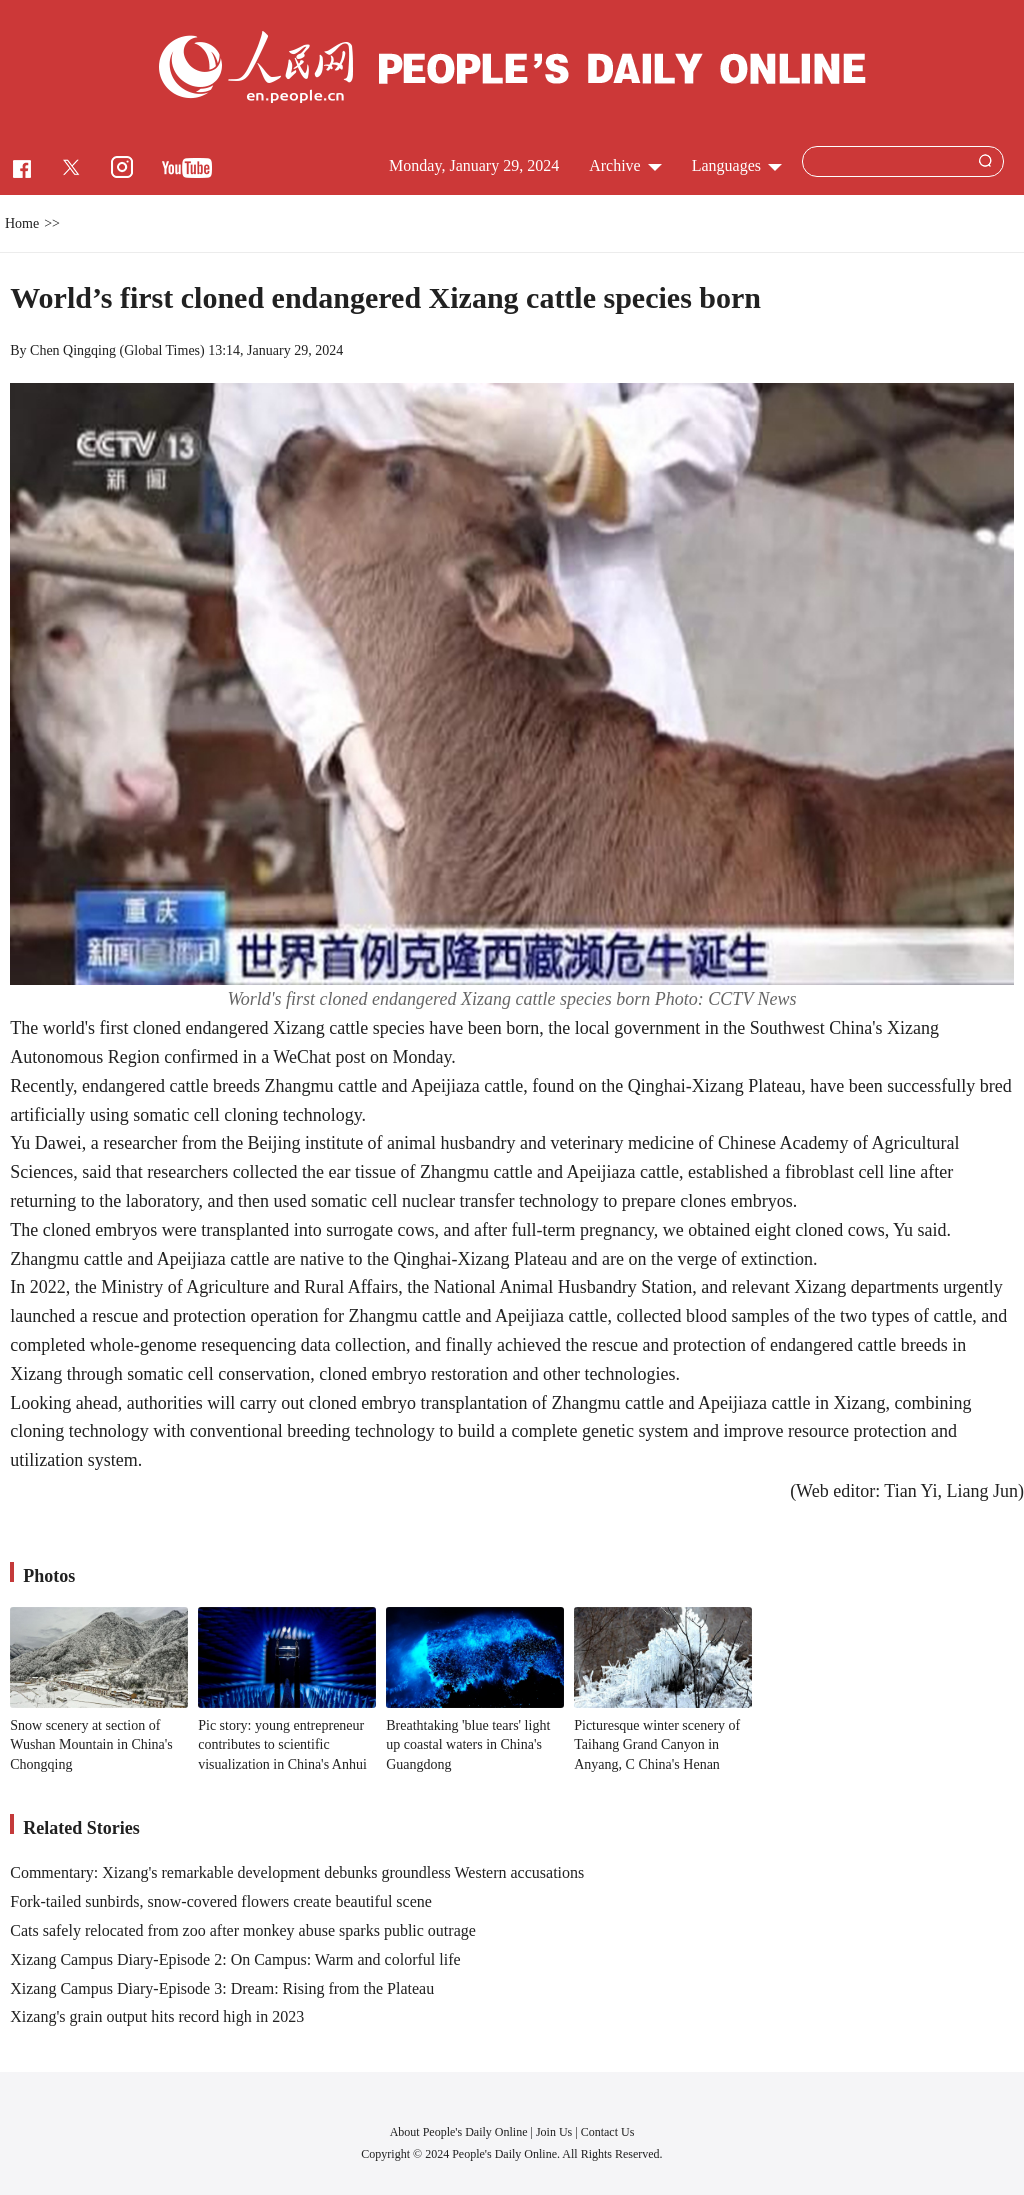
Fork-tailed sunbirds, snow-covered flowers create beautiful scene (221, 1901)
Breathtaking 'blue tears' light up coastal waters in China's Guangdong (468, 1745)
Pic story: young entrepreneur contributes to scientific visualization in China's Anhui (282, 1745)
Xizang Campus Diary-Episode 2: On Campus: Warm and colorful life (235, 1959)
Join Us (555, 2132)
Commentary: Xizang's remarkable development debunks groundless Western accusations (297, 1872)
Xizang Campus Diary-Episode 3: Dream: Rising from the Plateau (222, 1988)
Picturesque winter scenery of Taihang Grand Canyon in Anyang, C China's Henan (657, 1745)
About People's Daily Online (459, 2132)
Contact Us (608, 2132)
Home (22, 223)
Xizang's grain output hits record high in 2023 (157, 2016)
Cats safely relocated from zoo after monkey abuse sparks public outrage (243, 1930)
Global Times (162, 350)
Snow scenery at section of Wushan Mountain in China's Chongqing (91, 1745)
